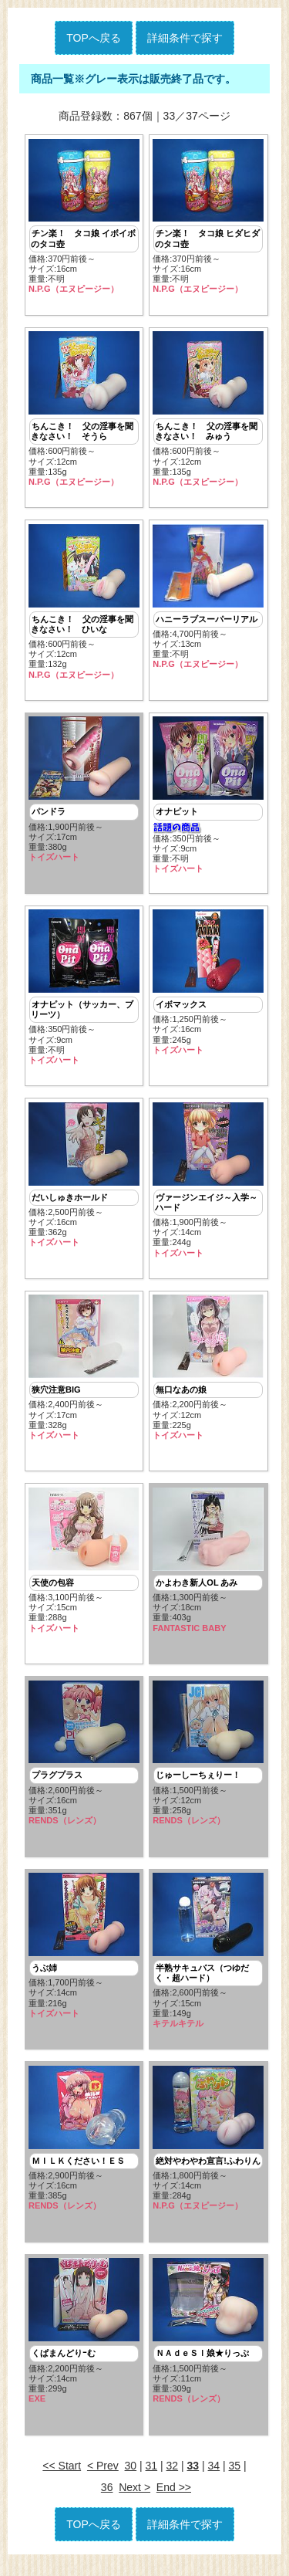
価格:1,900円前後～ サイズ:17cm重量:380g (84, 793)
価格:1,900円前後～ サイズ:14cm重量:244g (208, 1186)
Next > (134, 2501)
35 (235, 2479)
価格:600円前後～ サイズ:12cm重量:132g (84, 604)
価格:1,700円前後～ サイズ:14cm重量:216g (84, 1956)
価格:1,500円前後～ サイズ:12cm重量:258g (208, 1763)
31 (152, 2479)
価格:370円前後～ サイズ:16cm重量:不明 (84, 217)
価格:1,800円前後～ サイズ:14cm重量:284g (208, 2150)
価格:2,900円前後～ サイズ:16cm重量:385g (84, 2150)
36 (107, 2501)
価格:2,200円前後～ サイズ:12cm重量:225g (208, 1375)
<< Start (61, 2479)
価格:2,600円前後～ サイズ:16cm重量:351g (84, 1763)
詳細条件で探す (185, 38)
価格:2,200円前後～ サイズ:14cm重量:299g (84, 2344)
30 (131, 2479)
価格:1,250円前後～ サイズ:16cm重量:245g (208, 987)
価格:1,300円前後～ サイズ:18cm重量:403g (208, 1569)
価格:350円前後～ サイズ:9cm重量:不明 (208, 799)
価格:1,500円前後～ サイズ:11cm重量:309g (208, 2344)
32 (172, 2479)
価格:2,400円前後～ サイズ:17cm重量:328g (84, 1375)
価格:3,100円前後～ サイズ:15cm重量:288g (84, 1569)
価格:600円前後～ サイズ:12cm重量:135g (84, 411)
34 (214, 2479)
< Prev (103, 2479)
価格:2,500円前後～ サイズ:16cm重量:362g (84, 1181)
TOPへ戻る (93, 38)
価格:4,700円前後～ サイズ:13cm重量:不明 (208, 599)
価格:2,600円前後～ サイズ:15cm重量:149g (208, 1961)
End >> (173, 2501)
